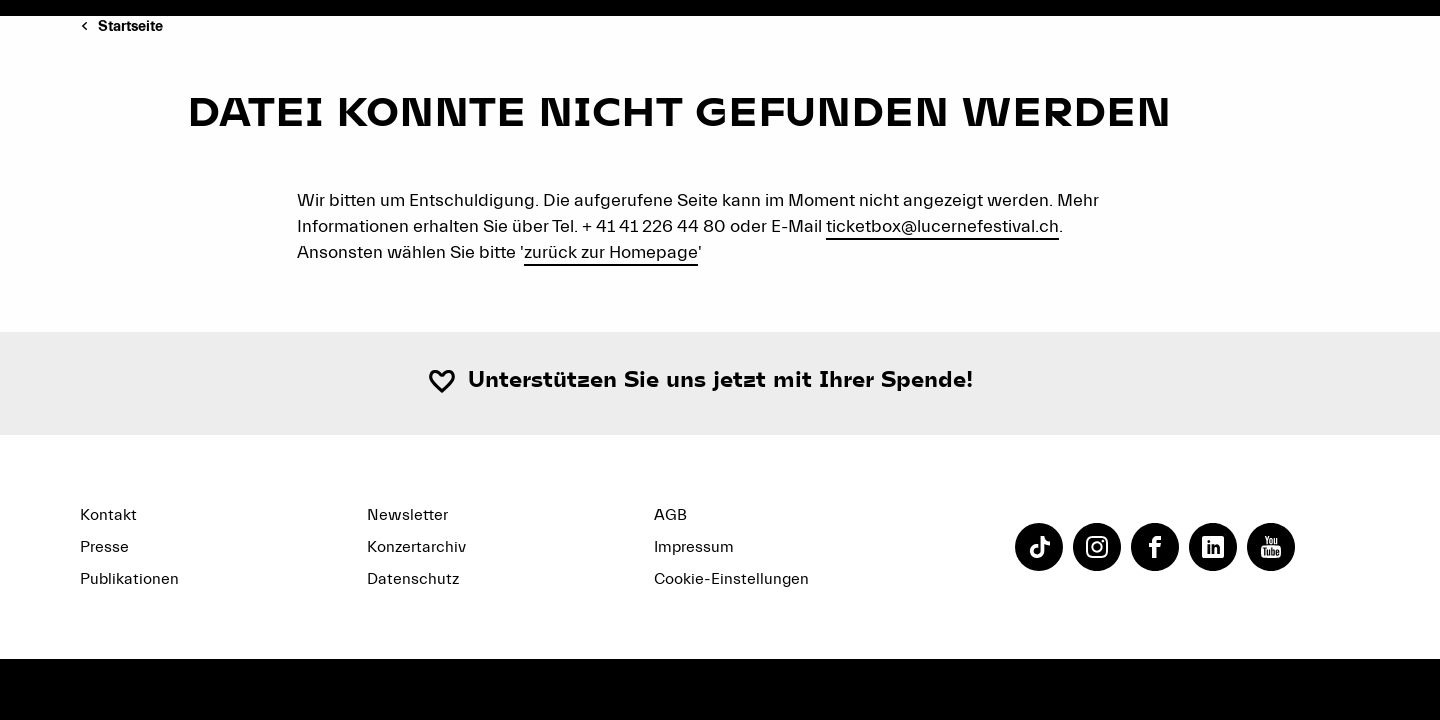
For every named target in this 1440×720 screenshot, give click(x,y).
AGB (670, 515)
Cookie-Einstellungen (731, 579)
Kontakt (108, 515)
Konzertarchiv (416, 547)
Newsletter (407, 515)
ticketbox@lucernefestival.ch (942, 226)
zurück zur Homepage (611, 252)
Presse (104, 547)
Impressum (694, 547)
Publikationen (129, 579)
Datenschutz (413, 579)
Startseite (130, 26)
